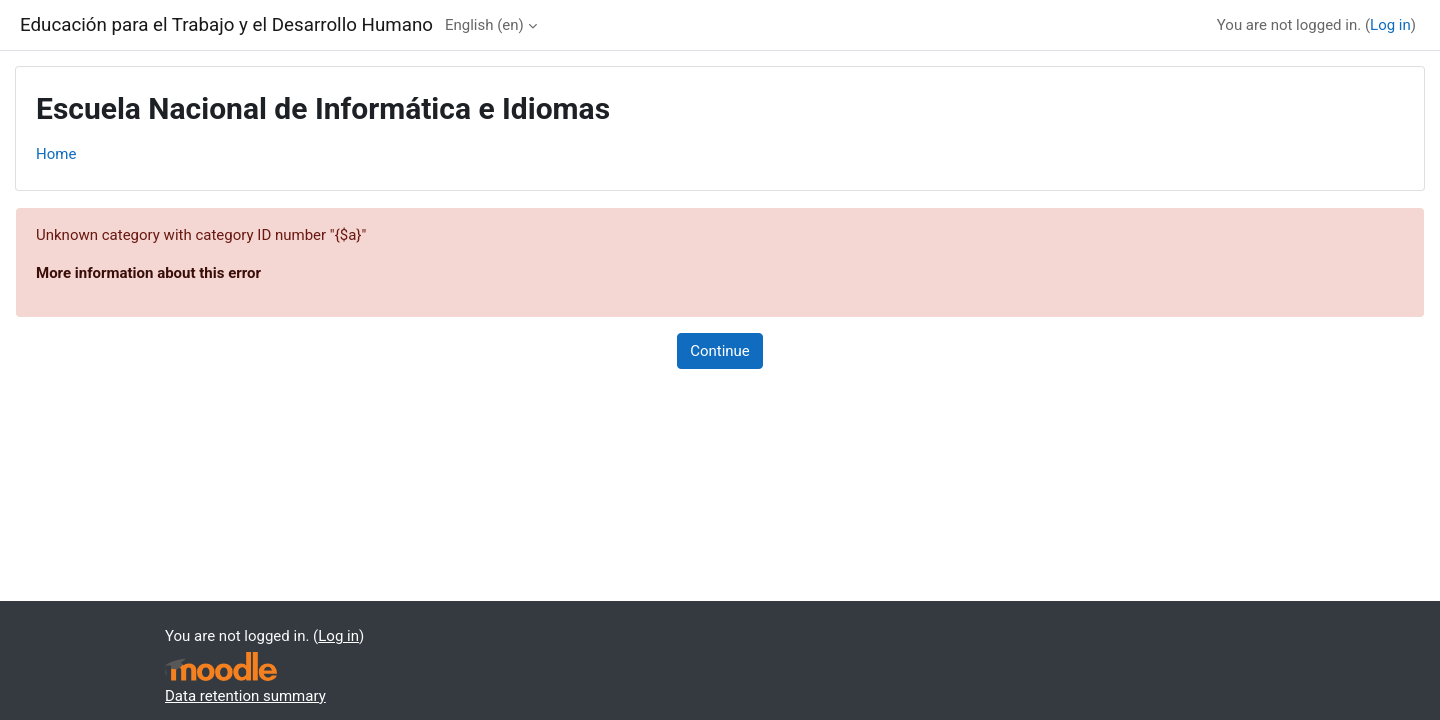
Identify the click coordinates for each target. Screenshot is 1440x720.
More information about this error (148, 273)
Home (56, 154)
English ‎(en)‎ (484, 25)
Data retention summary (245, 696)
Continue (720, 351)
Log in (1390, 25)
